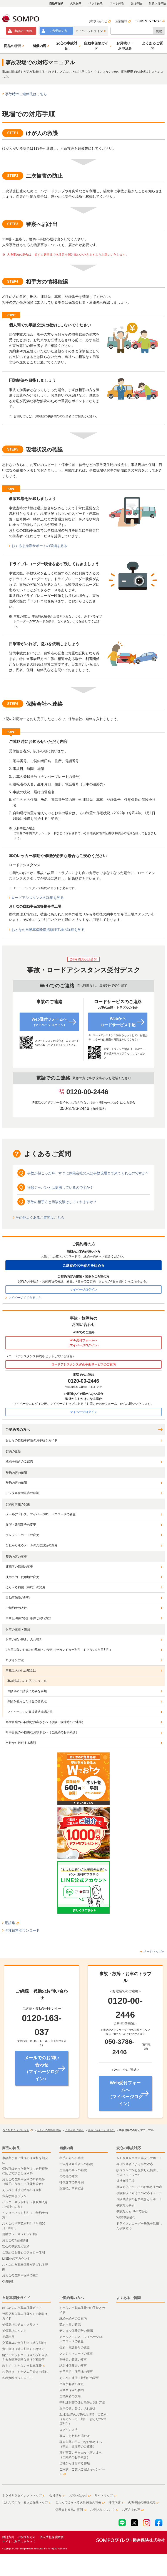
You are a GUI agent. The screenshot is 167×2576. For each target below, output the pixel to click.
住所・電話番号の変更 (21, 1524)
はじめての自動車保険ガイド (22, 2307)
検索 (159, 31)
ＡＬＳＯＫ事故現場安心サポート (139, 2158)
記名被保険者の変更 (73, 2365)
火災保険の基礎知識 (143, 2502)
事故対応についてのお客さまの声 (139, 2187)
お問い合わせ (100, 21)
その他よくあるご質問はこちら (40, 1217)
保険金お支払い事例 (70, 2509)
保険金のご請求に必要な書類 (27, 1691)
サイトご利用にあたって (19, 2541)
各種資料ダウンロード (22, 1930)
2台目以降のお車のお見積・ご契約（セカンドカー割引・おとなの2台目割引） (59, 1649)
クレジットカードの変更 (22, 1535)
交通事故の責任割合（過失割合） (25, 2343)
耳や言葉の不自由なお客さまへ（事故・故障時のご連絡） (45, 1722)
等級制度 (8, 2336)
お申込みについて (104, 2509)
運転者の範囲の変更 (19, 1566)
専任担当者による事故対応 (134, 2164)
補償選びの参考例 (71, 2182)
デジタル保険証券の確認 (22, 1493)
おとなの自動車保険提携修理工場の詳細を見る (48, 930)
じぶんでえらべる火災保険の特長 (80, 2502)
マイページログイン (90, 31)
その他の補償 (68, 2176)
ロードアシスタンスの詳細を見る (38, 898)
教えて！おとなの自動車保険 (23, 2365)
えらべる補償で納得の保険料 (22, 2190)
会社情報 (57, 2495)
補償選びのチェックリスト (20, 2324)
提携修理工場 (125, 2181)
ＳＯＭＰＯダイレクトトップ (23, 2495)
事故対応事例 (125, 2205)
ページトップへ (154, 1951)
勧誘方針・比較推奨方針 (19, 2537)
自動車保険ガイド (16, 2298)
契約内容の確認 (16, 1482)
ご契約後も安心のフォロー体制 (23, 2252)
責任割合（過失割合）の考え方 (23, 2349)
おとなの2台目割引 (15, 2240)
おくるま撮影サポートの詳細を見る (39, 546)
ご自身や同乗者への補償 (76, 2164)
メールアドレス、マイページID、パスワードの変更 (41, 1514)
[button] (13, 45)
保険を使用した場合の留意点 (27, 1701)
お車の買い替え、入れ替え (24, 1639)
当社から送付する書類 (21, 1742)
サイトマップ (105, 2495)
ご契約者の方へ (17, 1429)
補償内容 (66, 2148)
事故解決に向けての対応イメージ (139, 2193)
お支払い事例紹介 (71, 2188)
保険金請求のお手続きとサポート (139, 2199)
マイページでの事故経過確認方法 (30, 1711)
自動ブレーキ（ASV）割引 (20, 2234)
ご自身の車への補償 (73, 2170)
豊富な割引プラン (14, 2196)
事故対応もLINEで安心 (131, 2211)
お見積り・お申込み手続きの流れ (25, 2371)
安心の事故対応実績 (16, 2246)
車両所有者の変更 (71, 2384)
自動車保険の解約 (18, 1597)
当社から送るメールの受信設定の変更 (31, 1545)
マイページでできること (25, 1297)
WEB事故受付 (125, 2217)
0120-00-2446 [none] (83, 1092)
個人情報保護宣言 (52, 2537)
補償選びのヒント (14, 2330)
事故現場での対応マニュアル (27, 1681)
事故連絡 (23, 31)
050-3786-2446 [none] (74, 1108)
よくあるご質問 (128, 2298)
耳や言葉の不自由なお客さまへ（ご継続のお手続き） (42, 1732)
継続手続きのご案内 (19, 1461)
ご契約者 (58, 30)
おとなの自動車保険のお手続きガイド (31, 1440)
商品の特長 (11, 2148)
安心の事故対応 (128, 2148)
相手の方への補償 (71, 2158)
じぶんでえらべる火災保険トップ (26, 2502)
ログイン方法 (15, 1660)
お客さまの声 (133, 2509)
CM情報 (7, 2281)
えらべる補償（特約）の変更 (25, 1587)
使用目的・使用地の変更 (22, 1577)
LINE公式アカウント (16, 2258)
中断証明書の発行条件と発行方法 (28, 1618)
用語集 (12, 1923)
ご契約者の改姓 (16, 1608)
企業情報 (123, 21)
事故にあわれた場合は (21, 1670)
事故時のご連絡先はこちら (26, 94)
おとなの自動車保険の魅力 (20, 2275)
